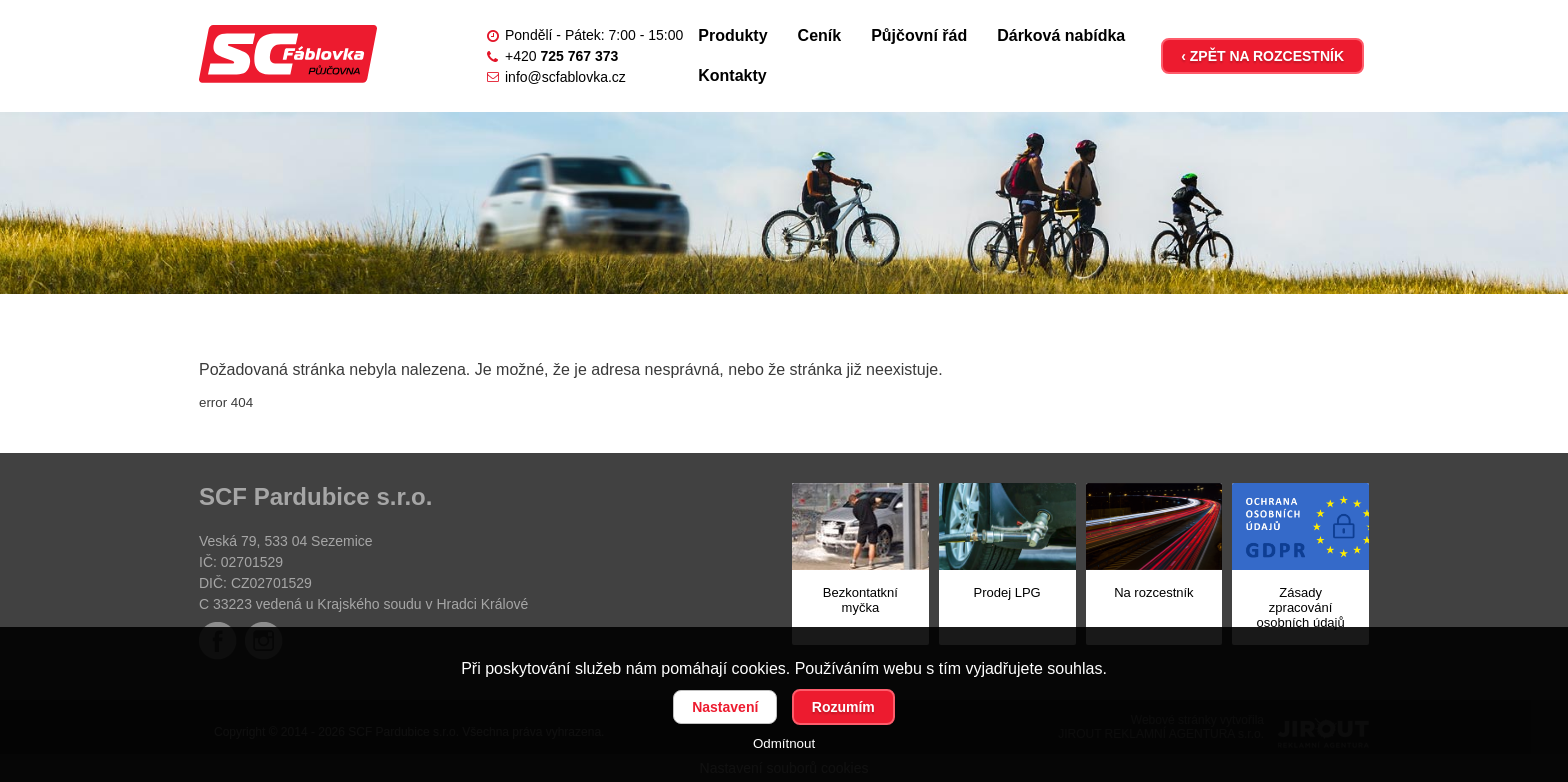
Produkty (732, 35)
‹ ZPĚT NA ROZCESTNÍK (1262, 56)
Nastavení (725, 707)
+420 (561, 56)
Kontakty (732, 75)
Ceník (820, 35)
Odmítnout (784, 743)
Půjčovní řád (919, 35)
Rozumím (843, 707)
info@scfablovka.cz (565, 77)
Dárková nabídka (1061, 35)
